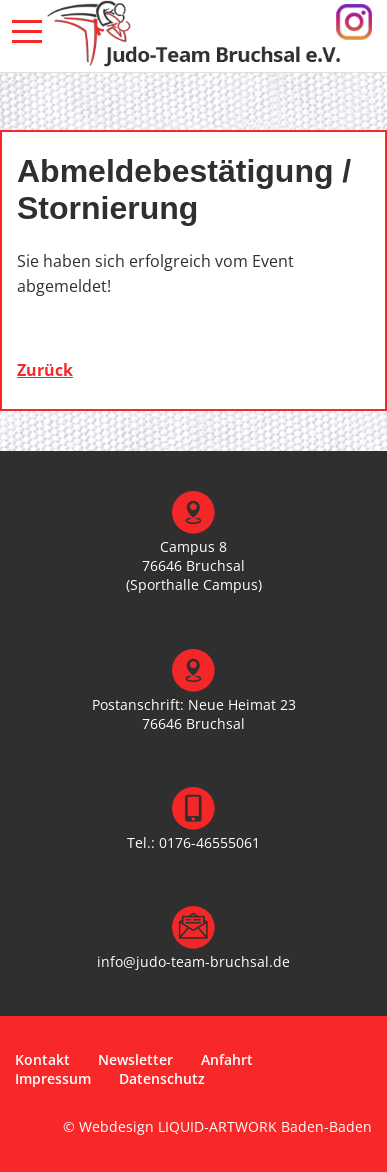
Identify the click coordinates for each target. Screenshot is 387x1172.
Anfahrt (227, 1059)
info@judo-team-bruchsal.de (193, 961)
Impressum (53, 1078)
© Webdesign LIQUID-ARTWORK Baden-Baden (217, 1126)
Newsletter (135, 1059)
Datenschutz (162, 1078)
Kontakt (42, 1059)
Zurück (45, 370)
